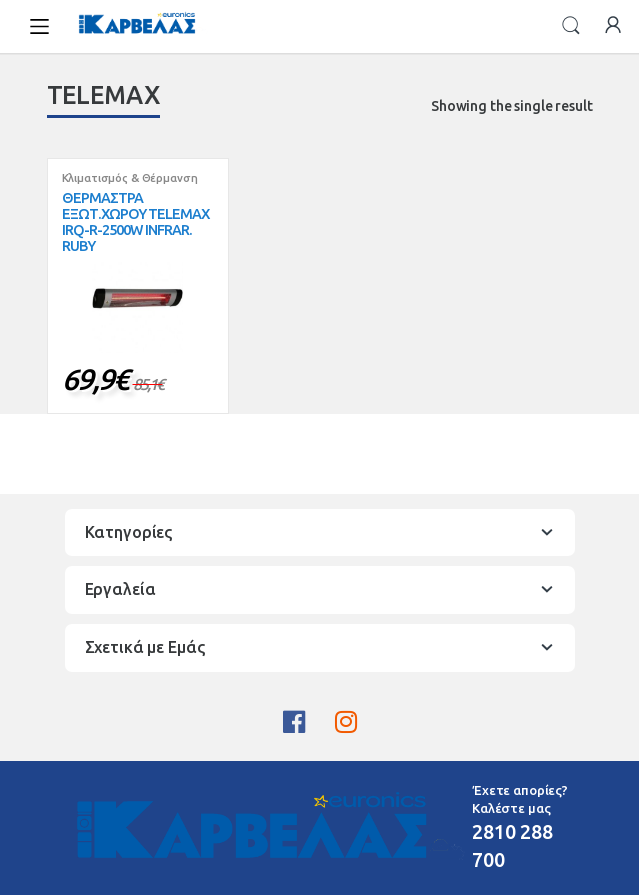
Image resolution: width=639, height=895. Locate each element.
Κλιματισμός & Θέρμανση (130, 178)
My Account (613, 26)
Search (571, 26)
